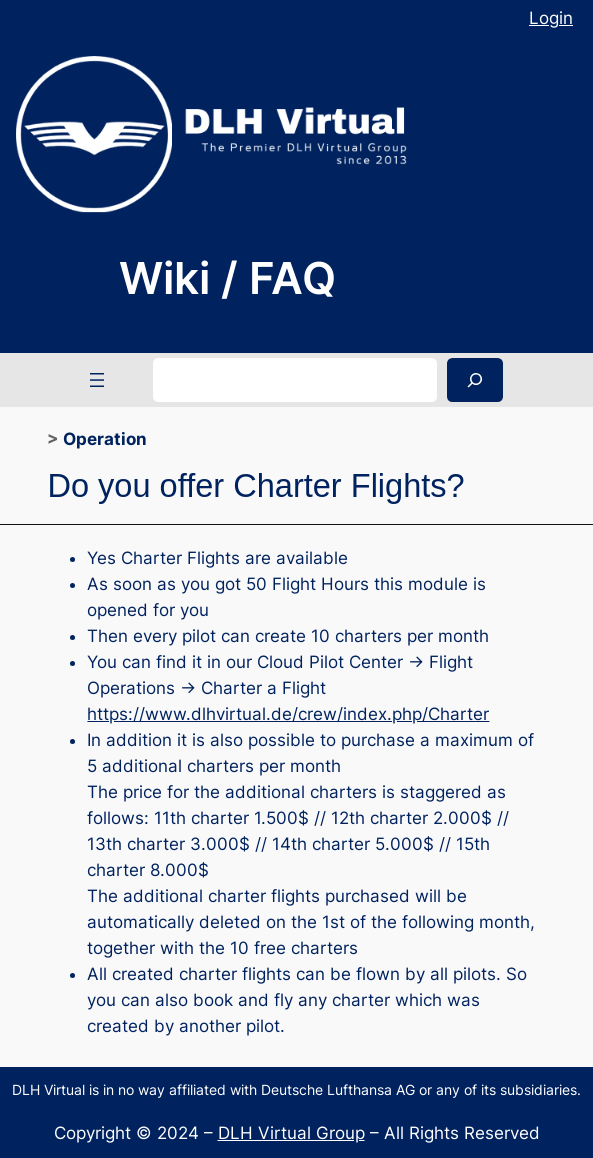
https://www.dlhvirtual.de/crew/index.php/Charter (288, 714)
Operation (105, 439)
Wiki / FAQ (227, 278)
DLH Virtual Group (291, 1133)
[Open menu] (97, 380)
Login (551, 18)
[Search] (475, 379)
